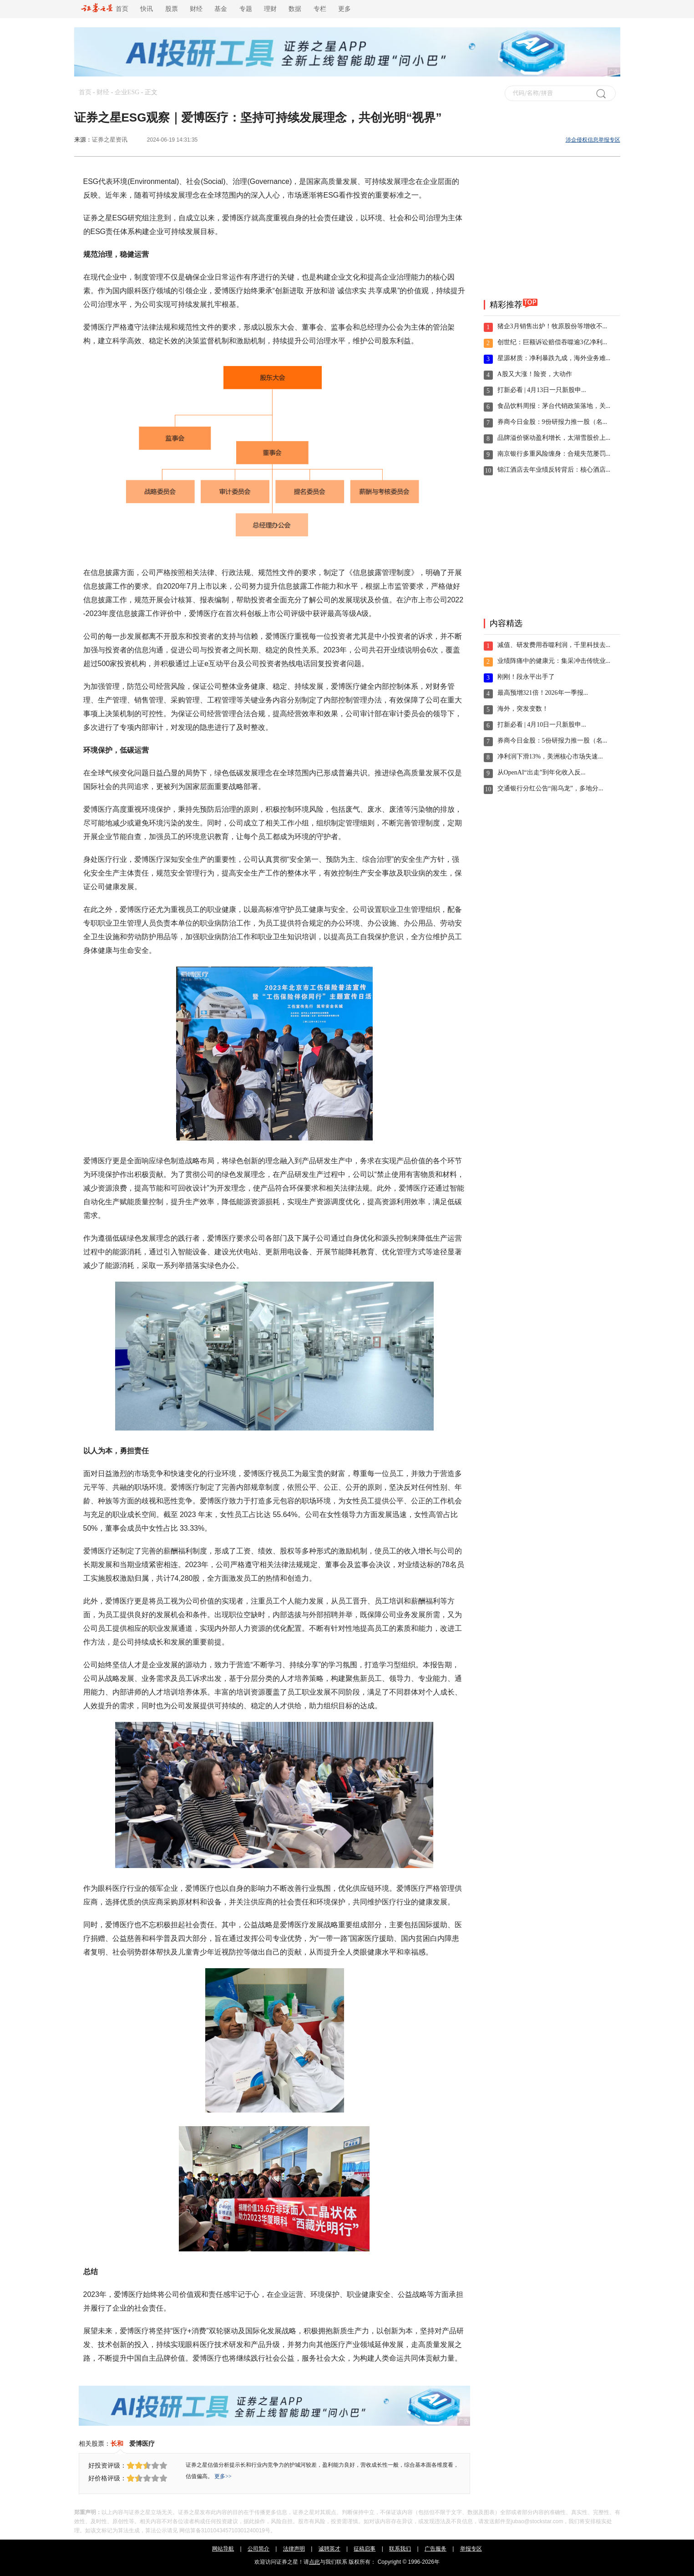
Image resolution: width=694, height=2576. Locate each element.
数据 (295, 8)
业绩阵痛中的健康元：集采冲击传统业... (554, 660)
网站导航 (223, 2548)
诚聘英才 (329, 2548)
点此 (314, 2562)
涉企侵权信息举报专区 (593, 140)
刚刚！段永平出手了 (526, 676)
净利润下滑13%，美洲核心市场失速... (550, 756)
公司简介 (258, 2548)
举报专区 (471, 2548)
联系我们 (400, 2548)
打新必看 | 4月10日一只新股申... (541, 724)
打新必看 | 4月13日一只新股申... (541, 390)
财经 (196, 8)
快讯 (146, 8)
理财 (270, 8)
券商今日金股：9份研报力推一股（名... (552, 421)
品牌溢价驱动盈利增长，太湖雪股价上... (554, 437)
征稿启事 (364, 2548)
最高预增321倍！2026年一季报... (542, 692)
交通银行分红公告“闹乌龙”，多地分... (550, 788)
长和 (117, 2443)
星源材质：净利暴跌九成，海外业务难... (554, 358)
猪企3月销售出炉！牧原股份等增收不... (552, 326)
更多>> (223, 2476)
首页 (105, 8)
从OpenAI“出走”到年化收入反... (541, 772)
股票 (171, 8)
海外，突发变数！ (522, 708)
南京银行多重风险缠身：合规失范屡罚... (554, 453)
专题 (245, 8)
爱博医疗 (142, 2443)
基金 (220, 8)
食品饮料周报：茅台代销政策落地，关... (554, 405)
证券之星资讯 (109, 139)
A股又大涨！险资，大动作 (534, 374)
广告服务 (435, 2548)
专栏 (320, 8)
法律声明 (294, 2548)
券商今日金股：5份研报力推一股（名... (552, 740)
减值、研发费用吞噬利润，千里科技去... (554, 644)
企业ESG (127, 92)
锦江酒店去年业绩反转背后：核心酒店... (554, 469)
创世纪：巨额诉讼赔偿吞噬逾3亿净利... (552, 342)
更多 (344, 8)
